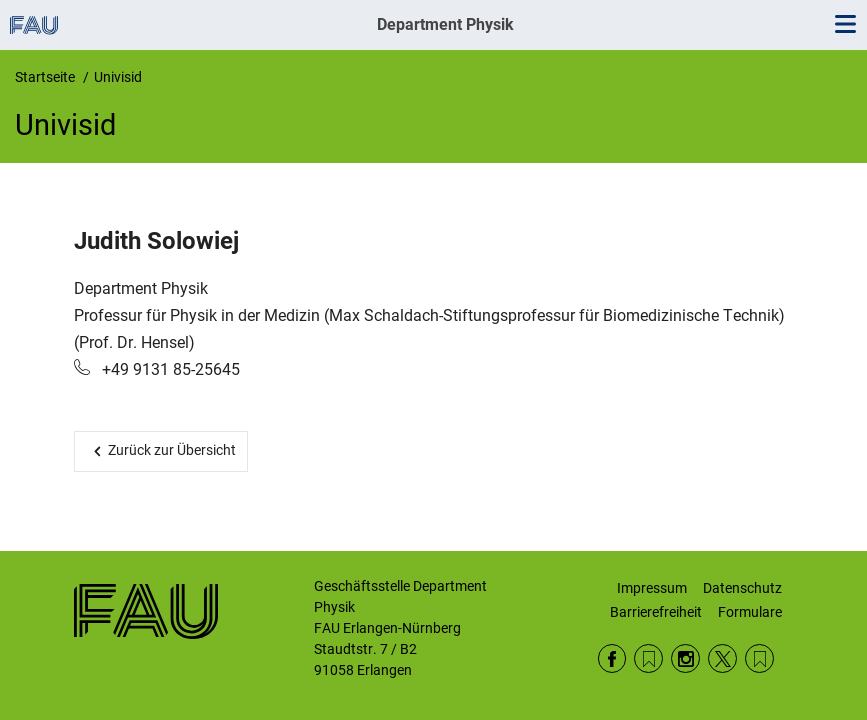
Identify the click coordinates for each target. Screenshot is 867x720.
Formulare (750, 612)
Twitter (722, 658)
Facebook (612, 658)
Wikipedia (759, 658)
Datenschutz (742, 588)
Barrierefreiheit (656, 612)
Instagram (685, 658)
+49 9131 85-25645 (169, 369)
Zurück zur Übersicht (172, 450)
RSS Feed (648, 658)
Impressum (652, 588)
